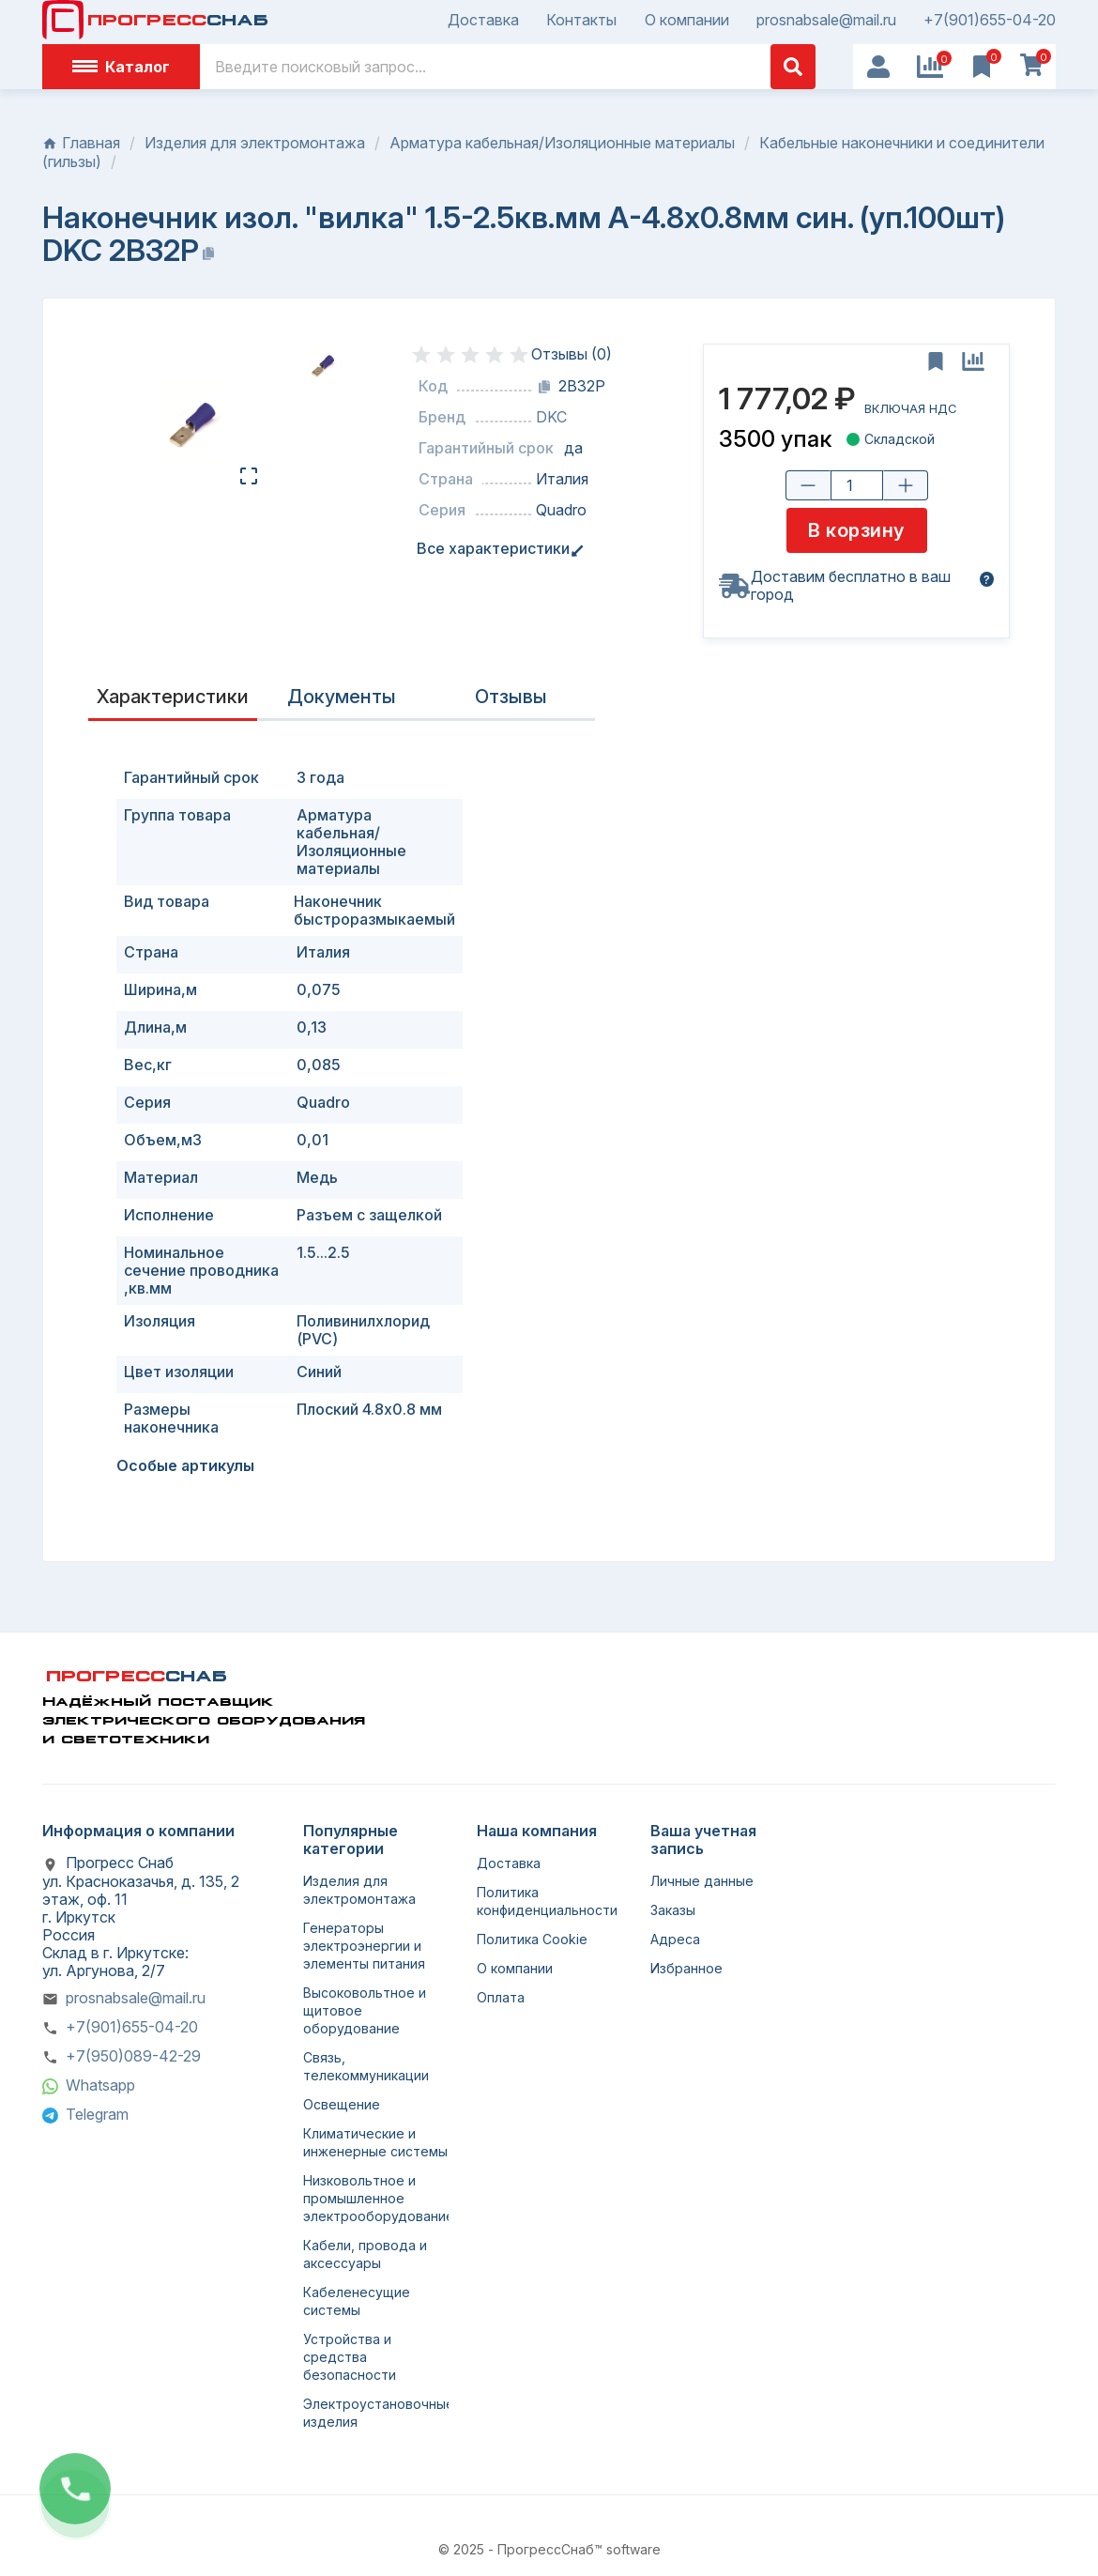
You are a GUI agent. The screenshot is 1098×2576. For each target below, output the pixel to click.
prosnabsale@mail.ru (826, 20)
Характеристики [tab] (173, 696)
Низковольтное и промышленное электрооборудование (378, 2198)
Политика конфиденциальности (547, 1901)
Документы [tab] (341, 696)
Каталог (121, 66)
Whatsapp (100, 2085)
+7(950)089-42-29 (133, 2056)
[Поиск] (508, 66)
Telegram (97, 2114)
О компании (687, 20)
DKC (551, 417)
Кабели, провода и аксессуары (365, 2254)
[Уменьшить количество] (807, 485)
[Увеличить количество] (904, 485)
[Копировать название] (208, 253)
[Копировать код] (544, 386)
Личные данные (702, 1881)
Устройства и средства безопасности (349, 2357)
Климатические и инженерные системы (375, 2142)
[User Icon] (878, 66)
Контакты (581, 20)
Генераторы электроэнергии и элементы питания (364, 1945)
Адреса (675, 1939)
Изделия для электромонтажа (359, 1890)
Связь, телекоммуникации (366, 2066)
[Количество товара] (856, 485)
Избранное (686, 1968)
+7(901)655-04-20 (989, 20)
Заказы (672, 1910)
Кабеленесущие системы (356, 2301)
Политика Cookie (532, 1939)
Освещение (341, 2104)
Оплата (501, 1997)
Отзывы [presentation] (511, 696)
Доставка (483, 20)
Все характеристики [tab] (497, 549)
